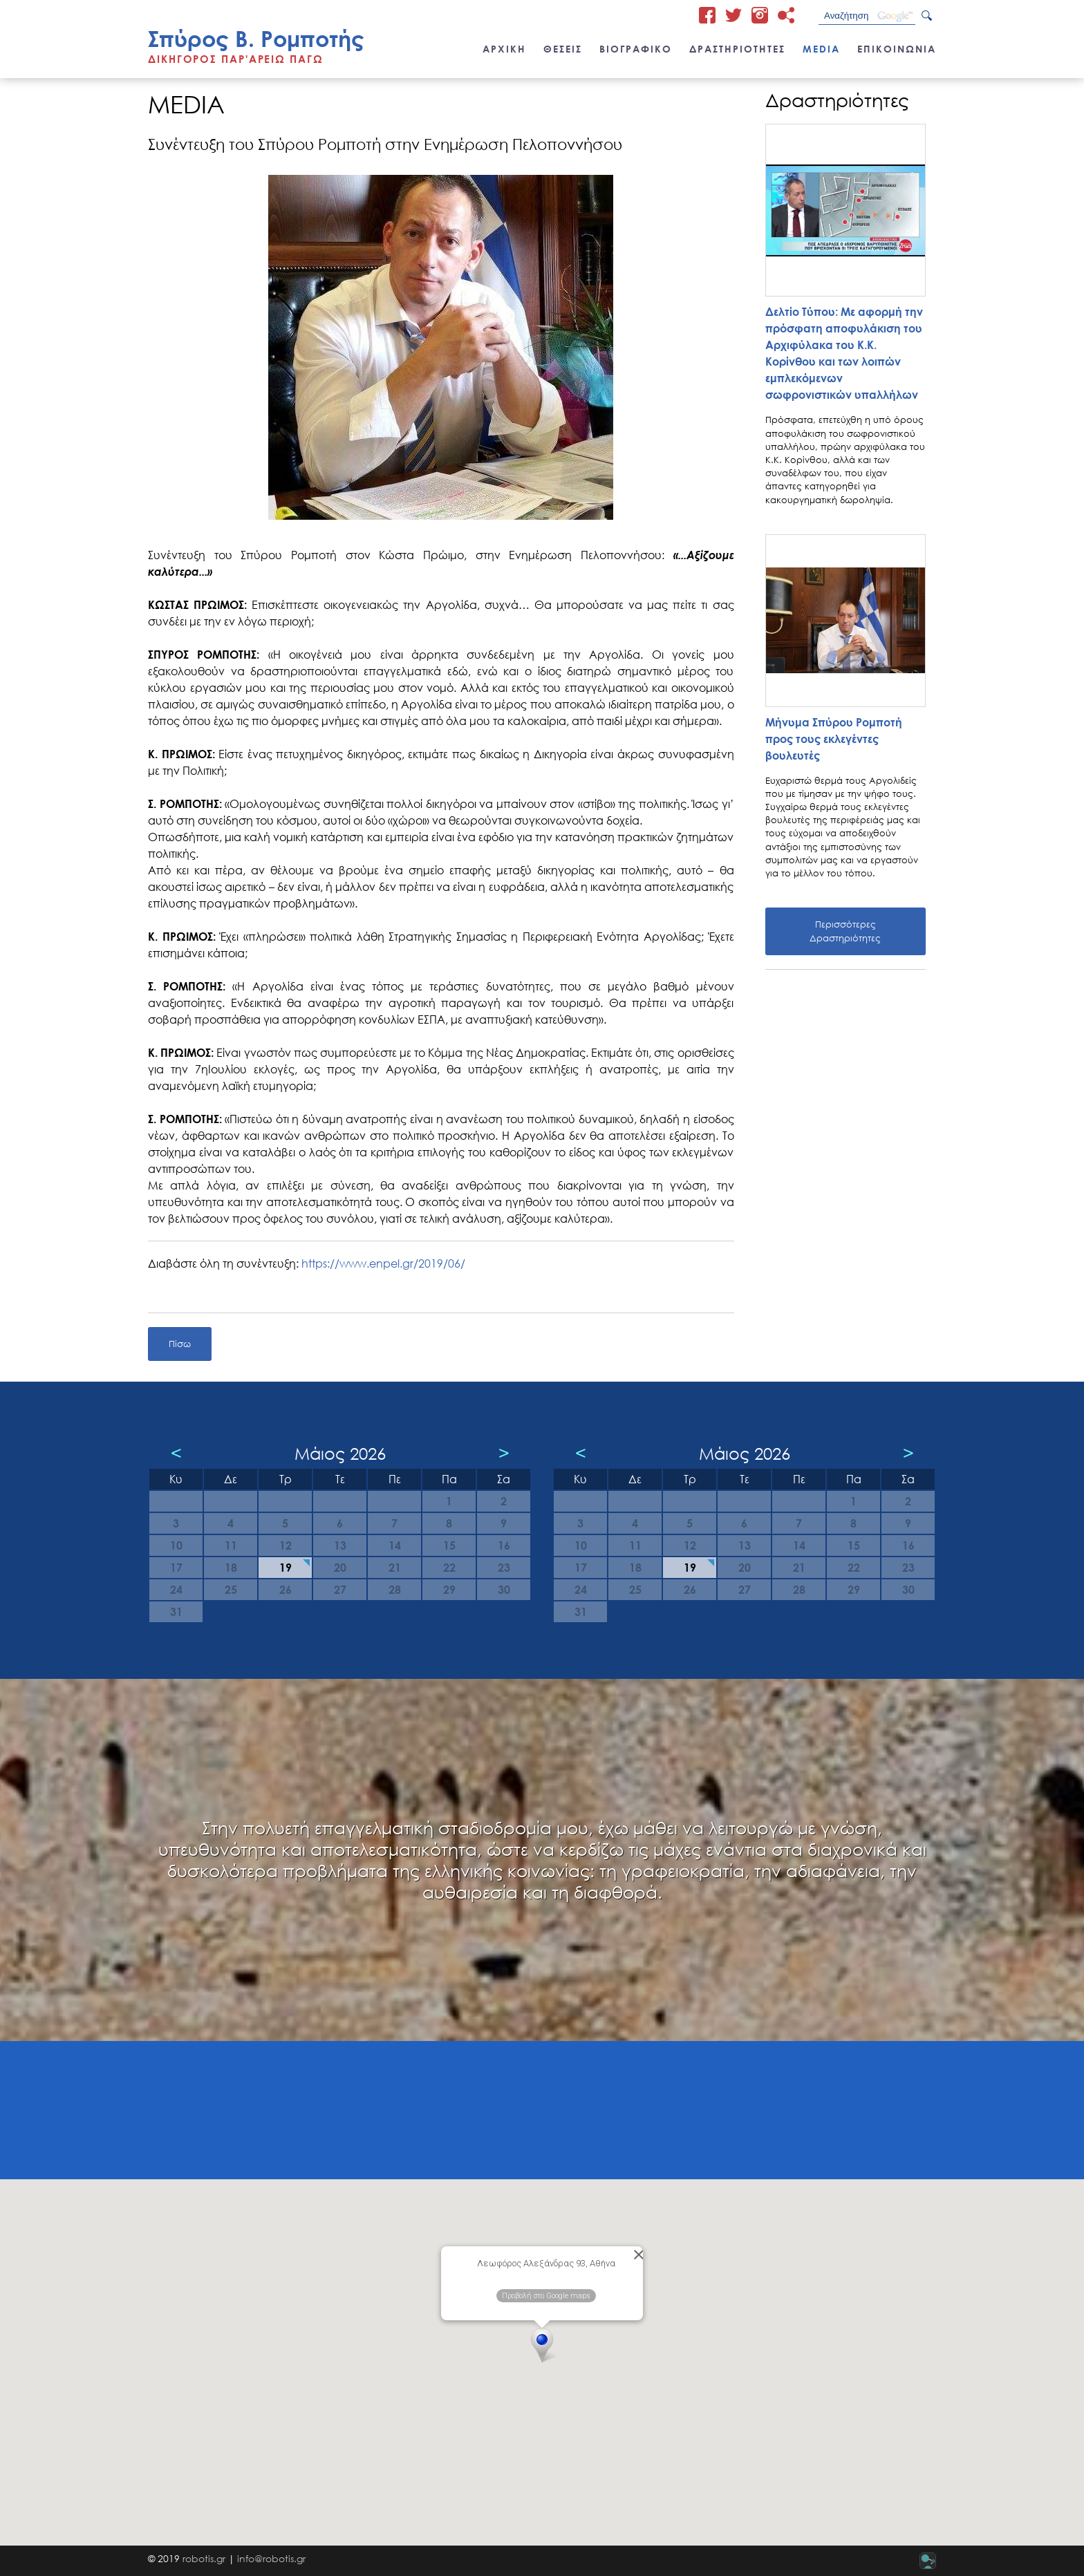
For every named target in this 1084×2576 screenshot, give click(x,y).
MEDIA (821, 49)
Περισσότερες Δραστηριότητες (845, 931)
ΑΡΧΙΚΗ (504, 49)
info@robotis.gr (271, 2558)
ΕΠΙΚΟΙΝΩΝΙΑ (896, 49)
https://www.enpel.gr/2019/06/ (383, 1263)
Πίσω (180, 1343)
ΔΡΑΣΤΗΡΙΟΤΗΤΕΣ (737, 49)
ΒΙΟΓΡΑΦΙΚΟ (635, 49)
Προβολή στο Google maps (546, 2295)
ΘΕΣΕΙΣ (562, 49)
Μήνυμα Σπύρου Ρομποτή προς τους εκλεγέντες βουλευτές (833, 738)
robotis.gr (204, 2558)
